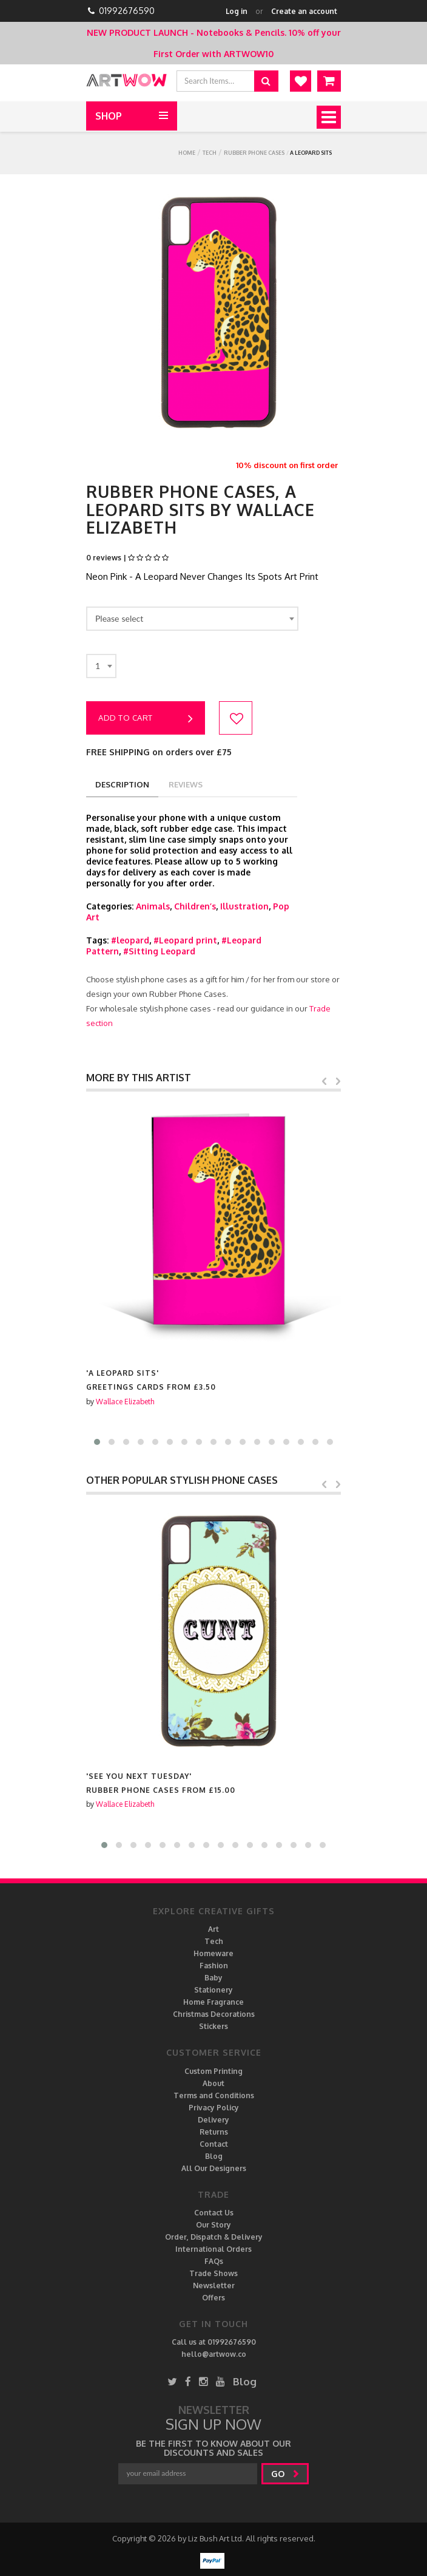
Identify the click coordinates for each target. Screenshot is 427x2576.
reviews (186, 784)
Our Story (213, 2224)
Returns (214, 2131)
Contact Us (214, 2212)
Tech (210, 152)
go (285, 2474)
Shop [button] (108, 116)
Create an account (304, 11)
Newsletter (214, 2285)
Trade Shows (213, 2273)
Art (213, 1929)
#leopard (130, 940)
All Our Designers (213, 2168)
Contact (214, 2144)
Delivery (213, 2119)
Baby (213, 1977)
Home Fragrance (213, 2002)
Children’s (195, 906)
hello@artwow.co (213, 2354)
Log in (236, 11)
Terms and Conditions (213, 2095)
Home (186, 152)
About (213, 2083)
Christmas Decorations (214, 2014)
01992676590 (127, 10)
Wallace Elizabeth (125, 1401)
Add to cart (145, 719)
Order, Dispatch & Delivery (214, 2236)
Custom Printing (213, 2071)
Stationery (213, 1989)
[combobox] (192, 619)
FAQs (213, 2261)
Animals (153, 906)
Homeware (213, 1953)
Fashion (214, 1965)
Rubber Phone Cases (254, 152)
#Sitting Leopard (159, 951)
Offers (213, 2297)
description (122, 784)
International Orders (213, 2249)
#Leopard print (185, 940)
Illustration (244, 906)
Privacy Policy (214, 2107)
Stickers (213, 2026)
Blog (214, 2156)
